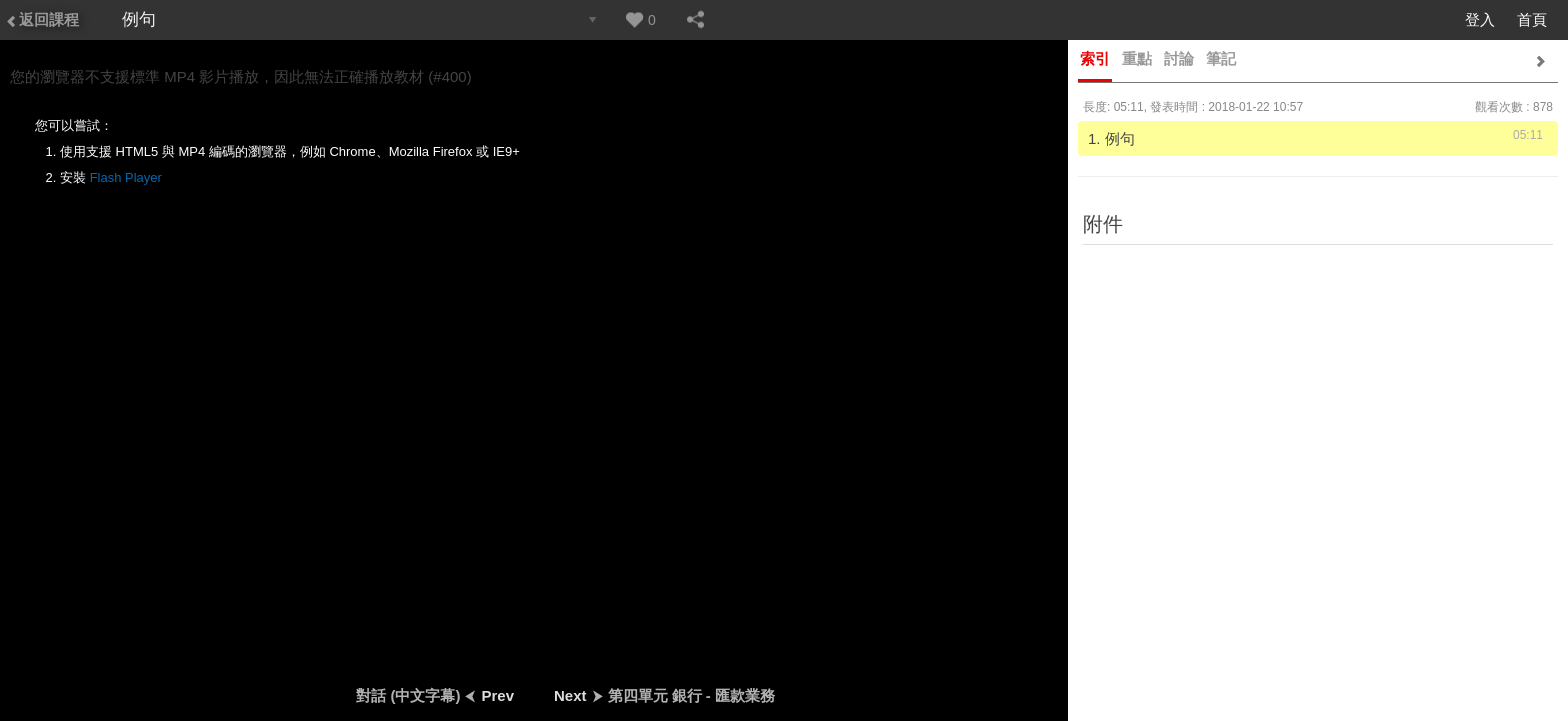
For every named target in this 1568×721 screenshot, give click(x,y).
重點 (1137, 58)
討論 (1179, 58)
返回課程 (42, 19)
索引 (1095, 58)
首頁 (1532, 19)
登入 (1480, 19)
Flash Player (126, 177)
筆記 (1221, 58)
